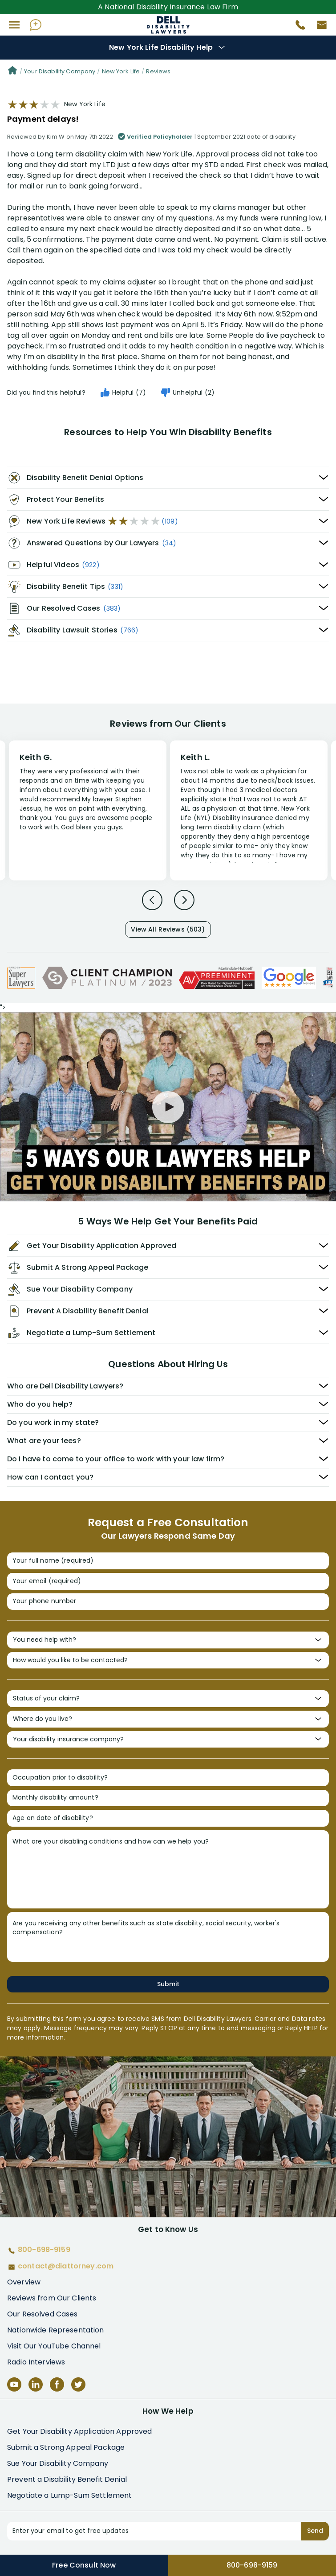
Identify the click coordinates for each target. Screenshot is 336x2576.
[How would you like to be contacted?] (168, 1660)
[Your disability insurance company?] (168, 1739)
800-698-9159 (252, 2565)
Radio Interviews (36, 2362)
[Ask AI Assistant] (35, 25)
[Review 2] (249, 815)
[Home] (12, 71)
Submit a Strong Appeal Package (66, 2447)
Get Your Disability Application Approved (79, 2431)
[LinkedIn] (35, 2384)
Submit (168, 1984)
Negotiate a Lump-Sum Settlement (69, 2495)
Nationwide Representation (55, 2330)
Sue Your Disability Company (57, 2463)
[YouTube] (14, 2384)
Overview (23, 2282)
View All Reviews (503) (168, 929)
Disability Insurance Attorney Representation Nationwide (168, 25)
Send (315, 2530)
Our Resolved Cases (42, 2314)
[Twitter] (78, 2384)
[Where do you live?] (168, 1719)
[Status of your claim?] (168, 1698)
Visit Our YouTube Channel (54, 2346)
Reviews (158, 71)
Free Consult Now (84, 2565)
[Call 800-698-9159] (297, 27)
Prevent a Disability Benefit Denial (67, 2479)
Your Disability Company (59, 71)
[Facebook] (57, 2384)
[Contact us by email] (318, 27)
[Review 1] (88, 809)
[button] (14, 25)
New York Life (121, 71)
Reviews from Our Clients (51, 2298)
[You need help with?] (168, 1640)
